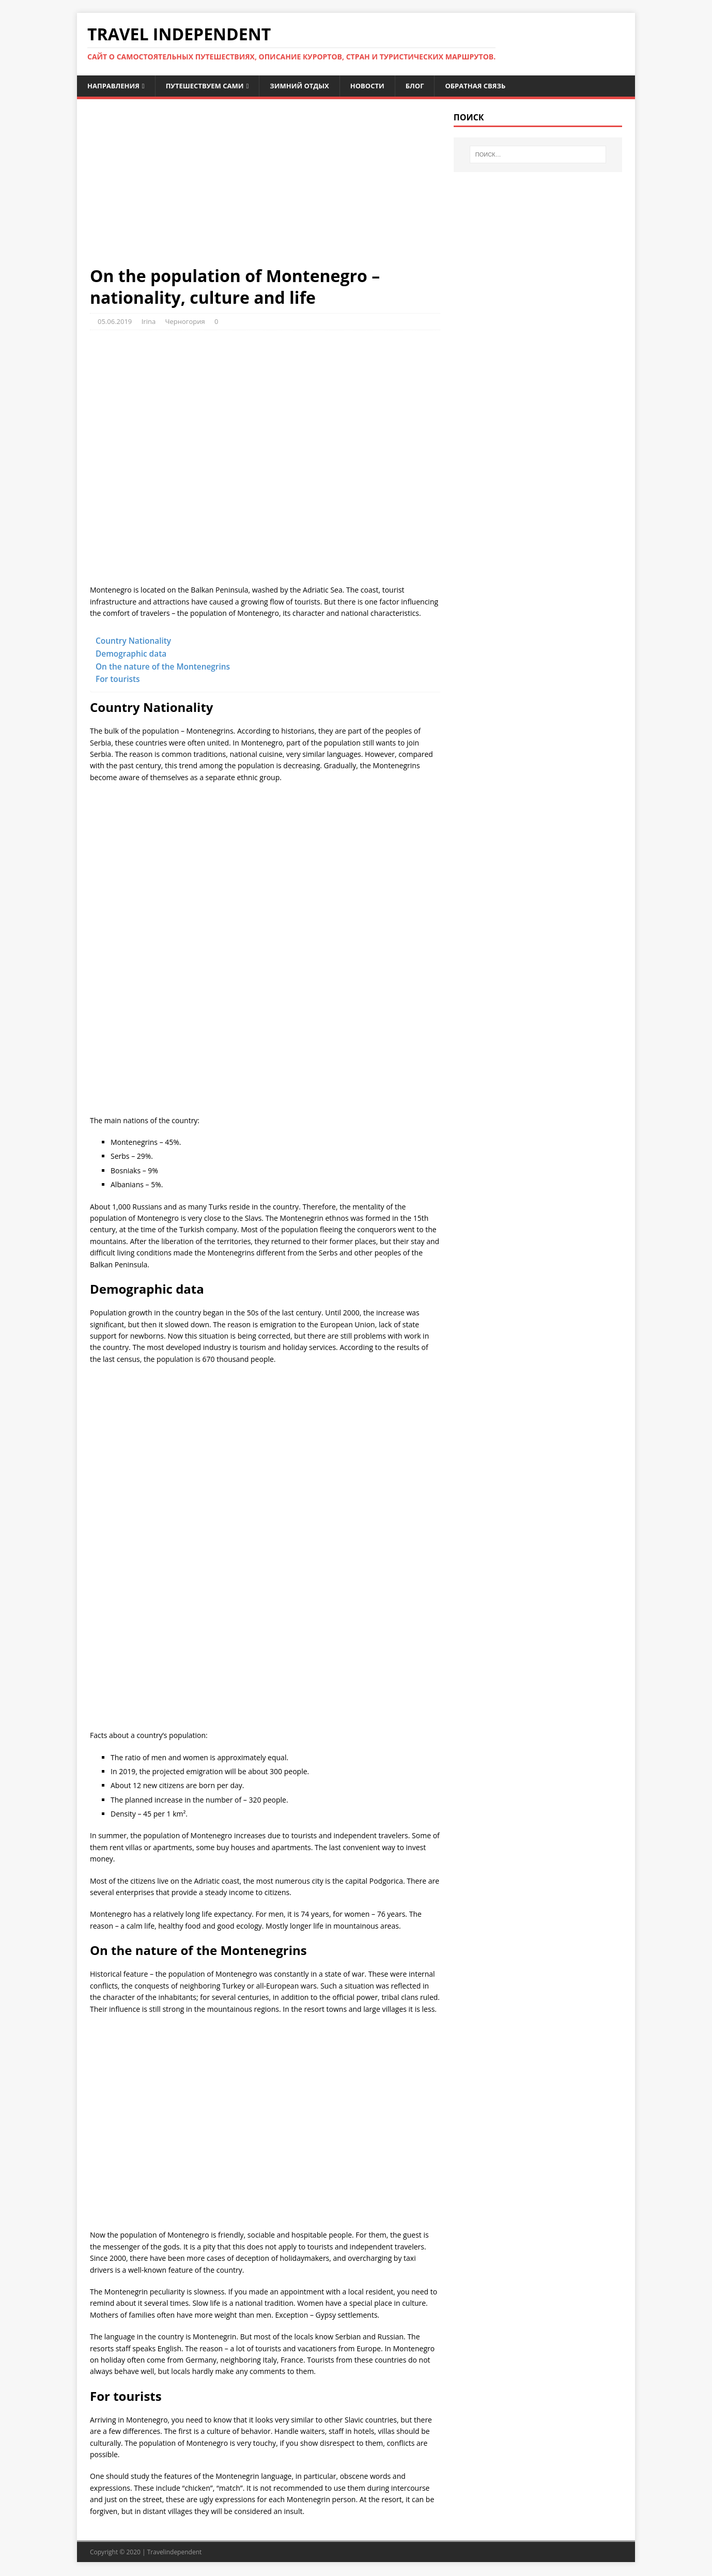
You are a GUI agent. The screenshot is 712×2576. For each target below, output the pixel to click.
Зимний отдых (312, 86)
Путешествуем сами (212, 86)
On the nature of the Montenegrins (163, 667)
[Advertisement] (265, 189)
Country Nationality (133, 642)
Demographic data (131, 654)
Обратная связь (496, 86)
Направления (115, 86)
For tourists (118, 680)
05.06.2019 (115, 322)
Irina (149, 322)
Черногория (185, 322)
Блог (432, 86)
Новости (383, 86)
